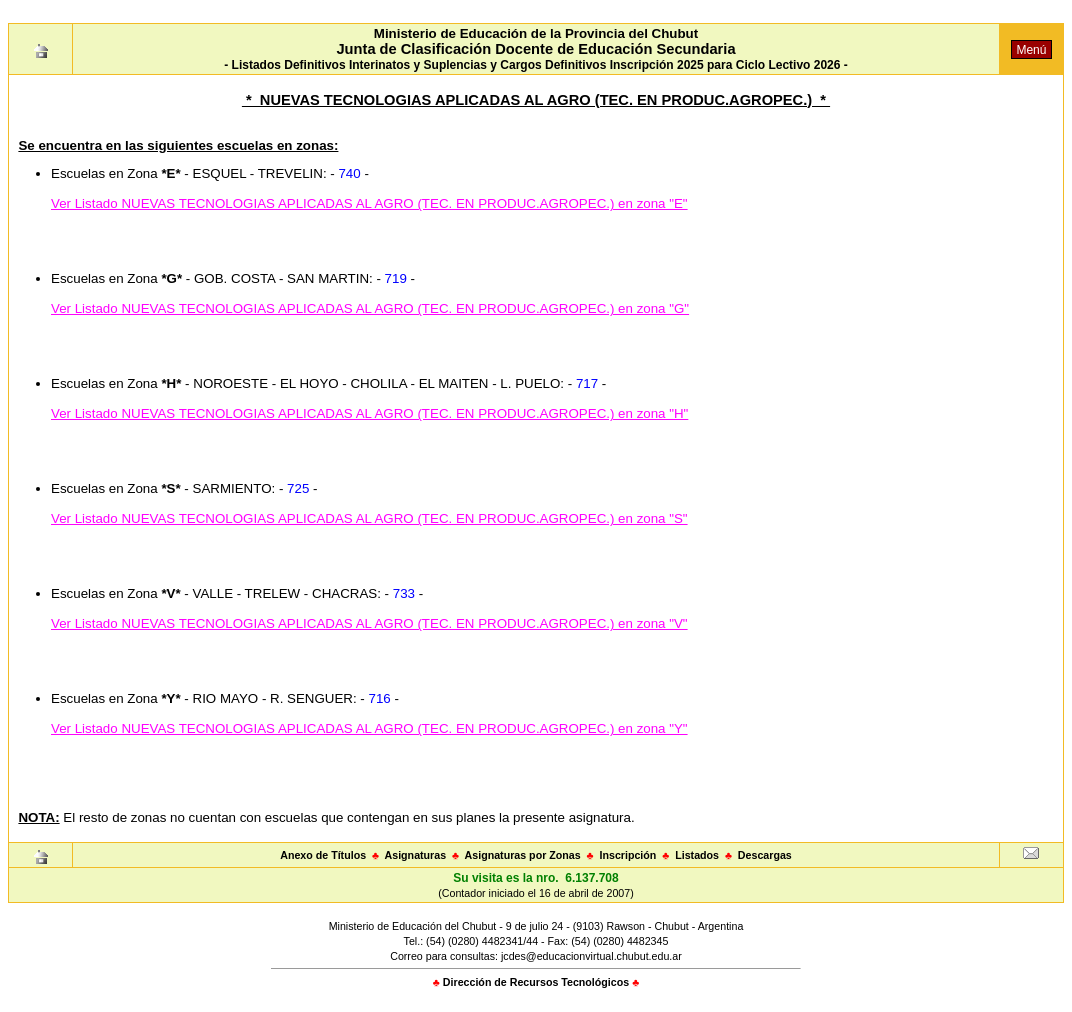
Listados (697, 855)
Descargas (765, 855)
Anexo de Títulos (323, 855)
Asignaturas (416, 855)
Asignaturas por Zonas (523, 855)
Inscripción (627, 855)
